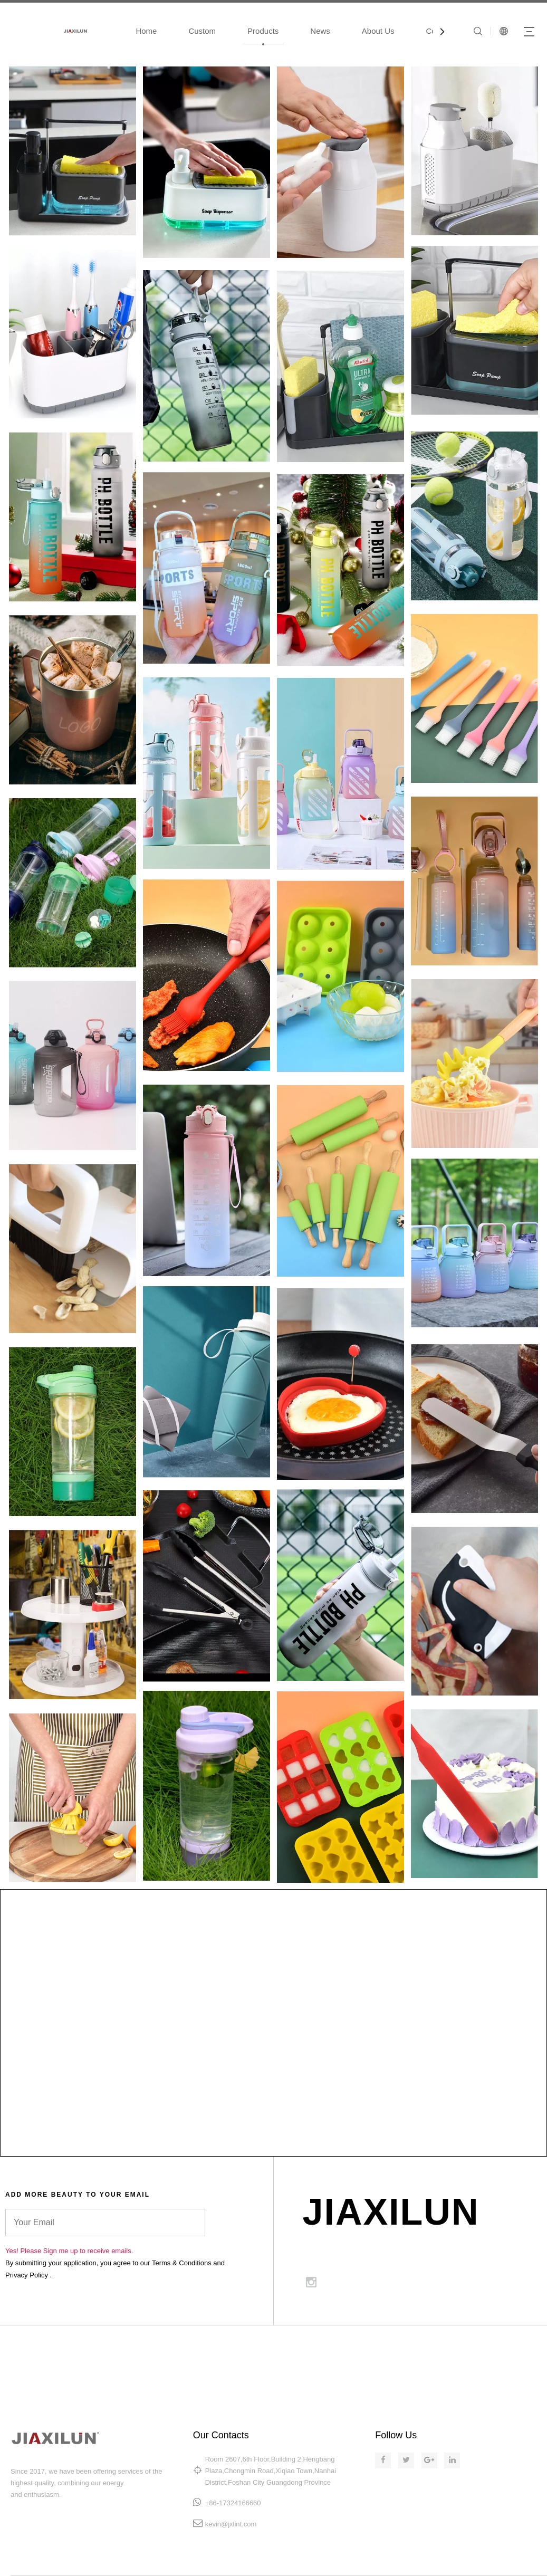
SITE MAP (431, 2347)
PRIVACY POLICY (516, 2360)
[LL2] (206, 973)
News (320, 30)
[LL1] (72, 974)
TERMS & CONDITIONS (507, 2347)
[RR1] (474, 972)
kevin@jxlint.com (231, 2524)
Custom (202, 30)
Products (263, 30)
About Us (378, 30)
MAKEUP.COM (368, 2347)
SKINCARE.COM (296, 2347)
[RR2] (340, 974)
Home (146, 30)
